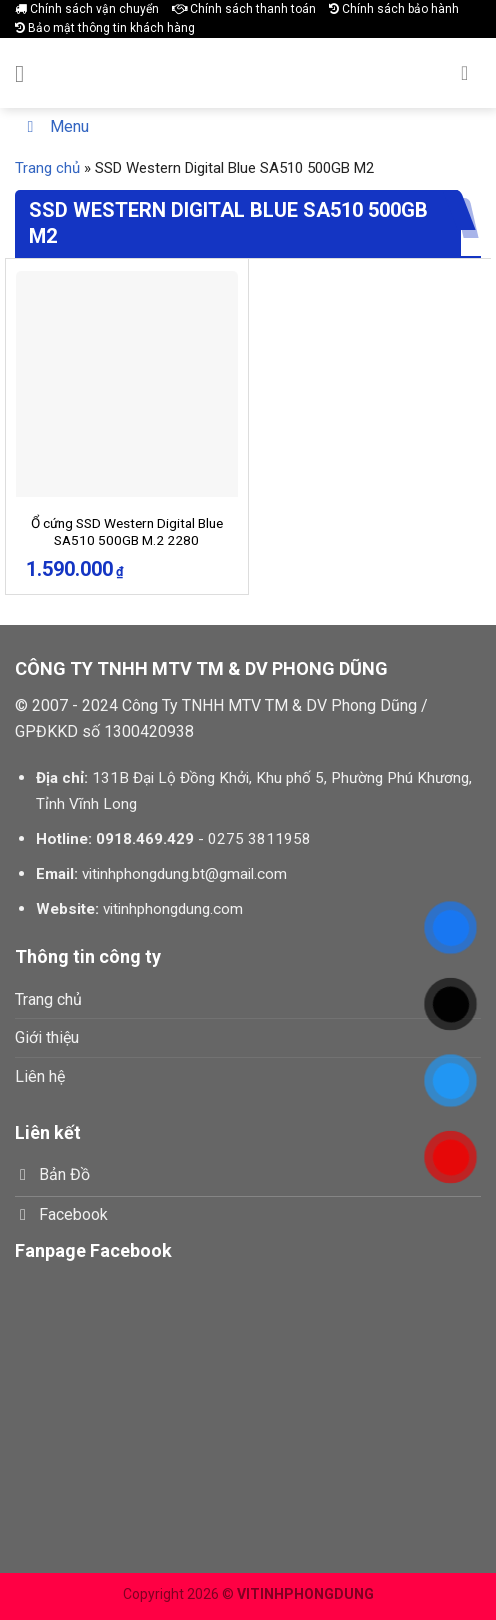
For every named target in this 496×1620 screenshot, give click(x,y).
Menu (54, 126)
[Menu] (27, 73)
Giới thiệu (47, 1037)
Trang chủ (47, 168)
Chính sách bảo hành (394, 9)
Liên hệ (40, 1076)
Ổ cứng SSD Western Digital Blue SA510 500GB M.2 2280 (127, 532)
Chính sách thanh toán (244, 9)
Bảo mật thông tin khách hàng (105, 28)
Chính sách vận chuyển (87, 9)
